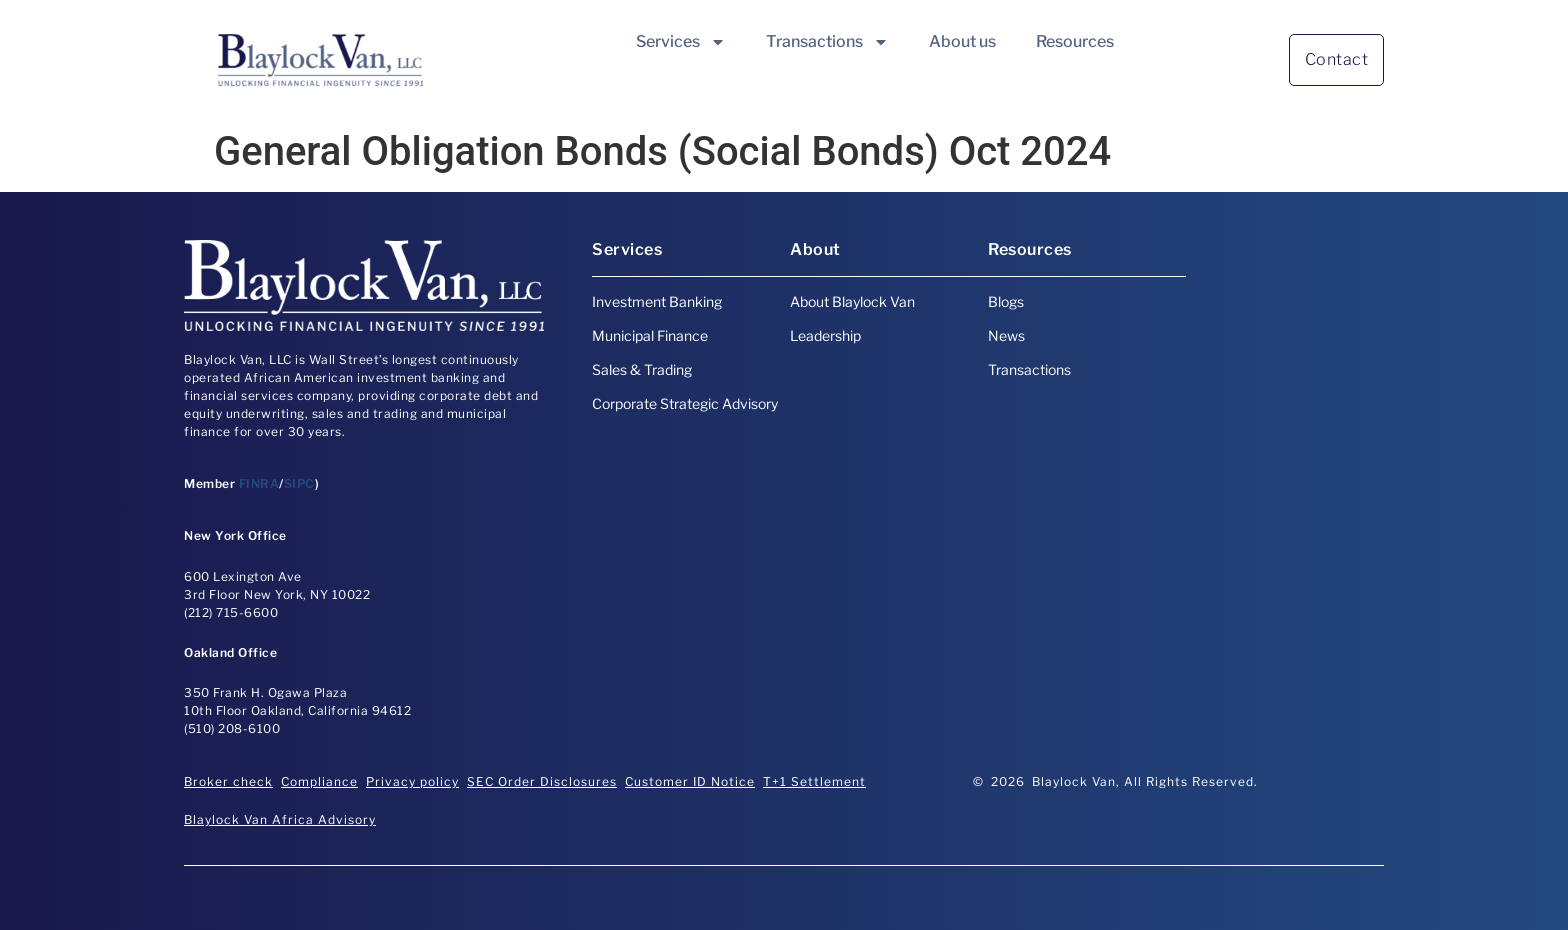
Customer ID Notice (690, 781)
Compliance (319, 781)
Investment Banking (657, 301)
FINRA (259, 483)
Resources (1075, 41)
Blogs (1006, 301)
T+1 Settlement (814, 781)
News (1006, 335)
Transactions (827, 42)
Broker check (228, 781)
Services (681, 42)
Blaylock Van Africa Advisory (280, 819)
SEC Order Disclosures (542, 781)
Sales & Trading (642, 369)
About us (962, 41)
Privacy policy (412, 781)
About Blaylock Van (852, 301)
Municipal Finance (650, 335)
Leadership (825, 335)
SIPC (299, 483)
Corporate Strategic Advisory (685, 403)
